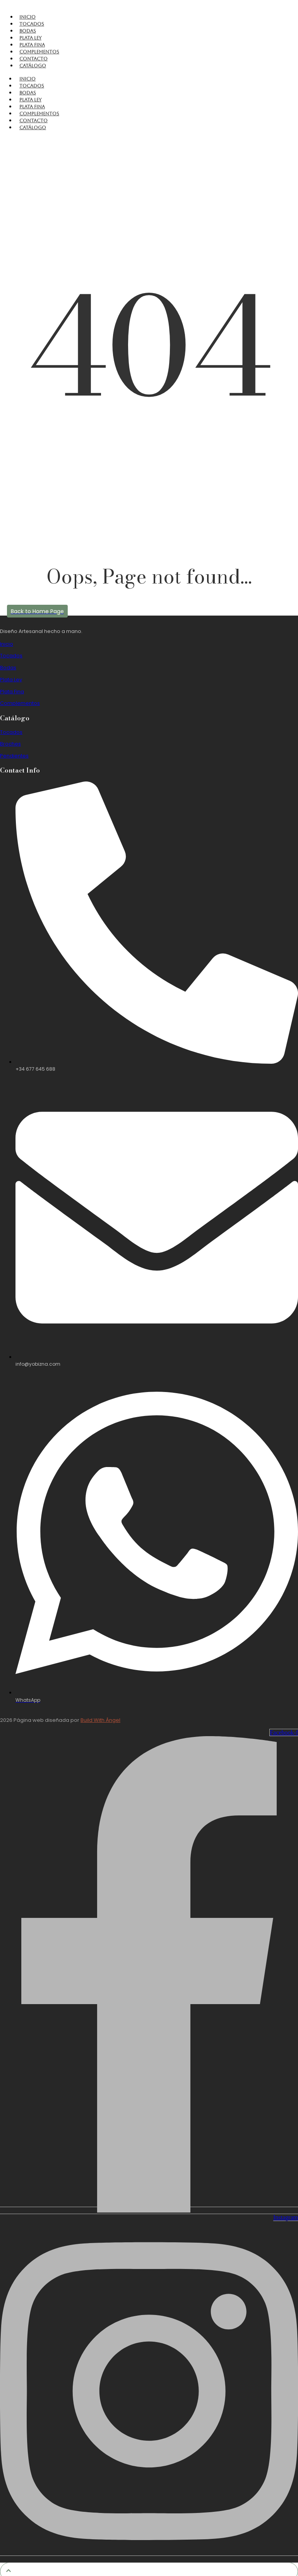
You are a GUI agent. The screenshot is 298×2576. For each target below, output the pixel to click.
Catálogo (32, 65)
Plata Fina (32, 45)
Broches (10, 743)
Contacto (33, 58)
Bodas (27, 31)
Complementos (39, 52)
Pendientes (14, 755)
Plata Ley (30, 38)
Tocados (31, 24)
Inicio (27, 17)
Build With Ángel (100, 1720)
